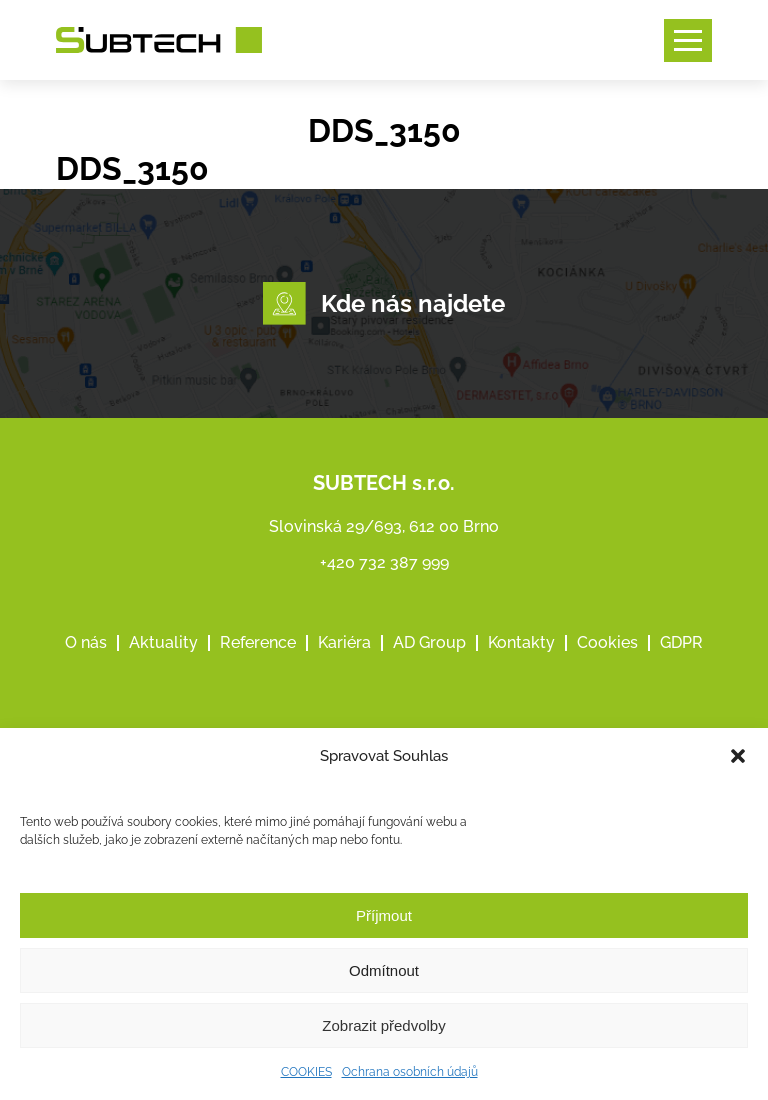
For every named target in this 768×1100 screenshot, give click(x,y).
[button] (738, 756)
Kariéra (344, 642)
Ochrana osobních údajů (410, 1072)
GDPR (681, 642)
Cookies (607, 642)
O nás (86, 642)
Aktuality (163, 642)
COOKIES (306, 1072)
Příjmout (384, 915)
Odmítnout (384, 970)
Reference (258, 642)
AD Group (429, 642)
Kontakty (521, 642)
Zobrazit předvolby (383, 1025)
